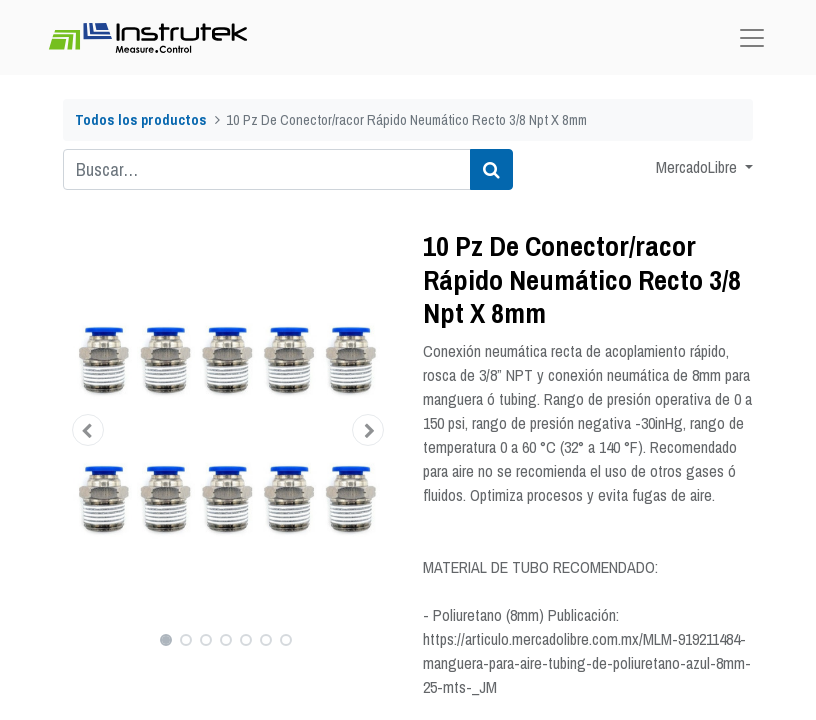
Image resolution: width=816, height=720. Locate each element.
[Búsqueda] (491, 169)
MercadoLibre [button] (698, 167)
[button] (88, 430)
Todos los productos (141, 119)
